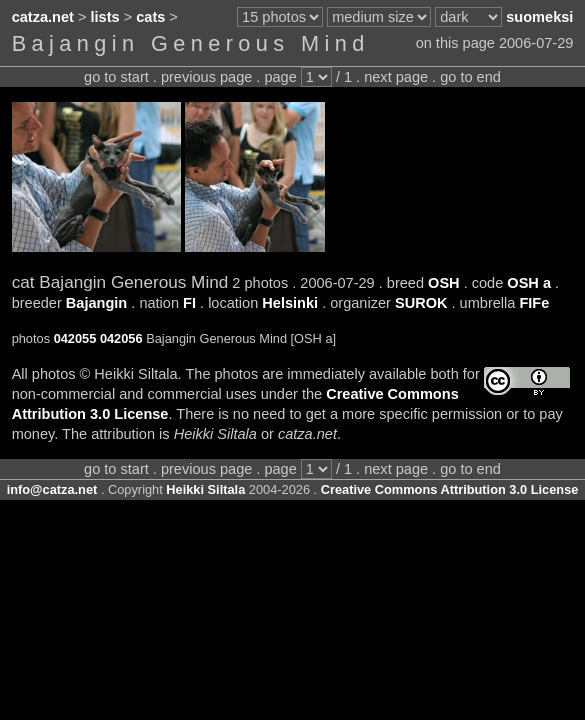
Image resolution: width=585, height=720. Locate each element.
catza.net (43, 17)
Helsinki (290, 303)
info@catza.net (52, 489)
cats (150, 17)
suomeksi (539, 17)
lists (105, 17)
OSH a (529, 283)
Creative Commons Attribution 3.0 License (450, 489)
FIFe (534, 303)
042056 (121, 338)
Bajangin (96, 303)
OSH (444, 283)
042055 (75, 338)
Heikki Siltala (205, 489)
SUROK (421, 303)
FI (189, 303)
